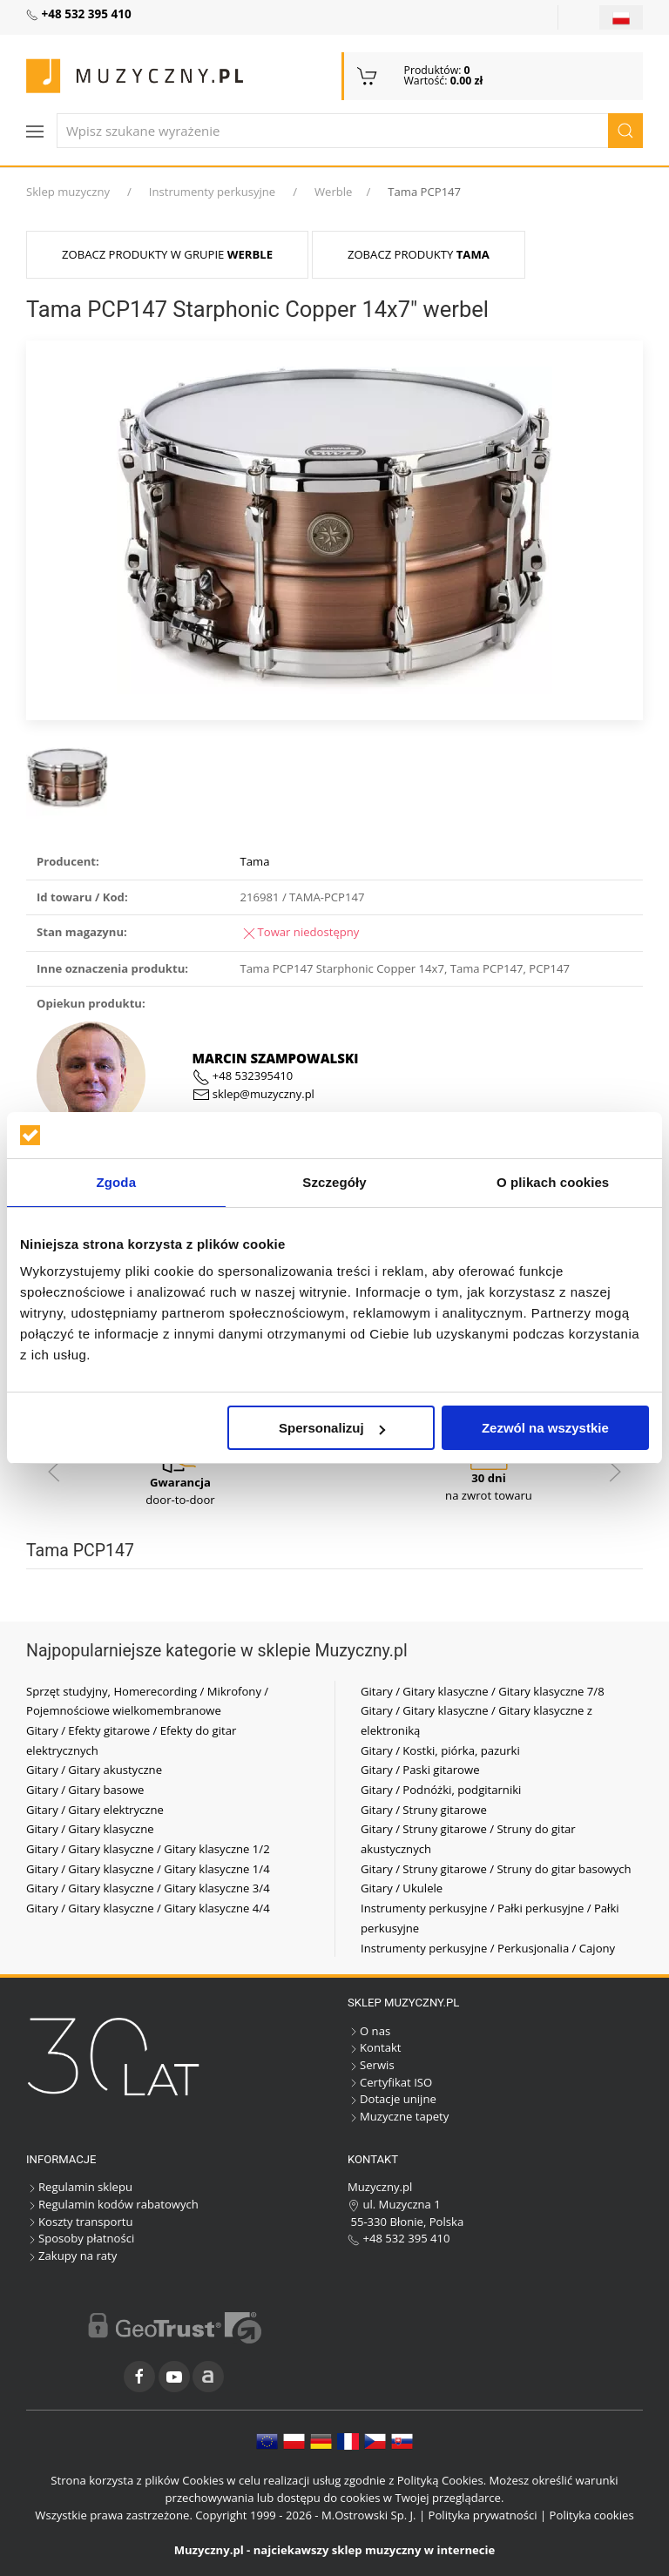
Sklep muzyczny (68, 191)
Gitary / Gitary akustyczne (94, 1769)
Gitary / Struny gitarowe (424, 1809)
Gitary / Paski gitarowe (420, 1769)
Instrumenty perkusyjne (212, 191)
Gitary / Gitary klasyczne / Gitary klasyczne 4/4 (148, 1908)
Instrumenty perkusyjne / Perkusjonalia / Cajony (488, 1948)
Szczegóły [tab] (334, 1182)
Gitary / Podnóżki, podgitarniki (441, 1789)
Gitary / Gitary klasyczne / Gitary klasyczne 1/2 (148, 1849)
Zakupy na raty (71, 2255)
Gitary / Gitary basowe (85, 1789)
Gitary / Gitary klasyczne (90, 1829)
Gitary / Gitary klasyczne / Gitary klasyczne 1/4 (148, 1869)
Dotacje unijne (392, 2099)
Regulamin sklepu (79, 2187)
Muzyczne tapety (398, 2116)
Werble (333, 191)
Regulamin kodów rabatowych (112, 2204)
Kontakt (374, 2047)
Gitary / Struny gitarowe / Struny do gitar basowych (496, 1869)
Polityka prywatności (483, 2515)
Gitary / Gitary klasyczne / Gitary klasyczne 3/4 (148, 1888)
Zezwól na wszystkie (545, 1427)
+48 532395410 (243, 1075)
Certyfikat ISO (390, 2082)
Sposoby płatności (80, 2238)
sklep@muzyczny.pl (253, 1094)
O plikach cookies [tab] (553, 1182)
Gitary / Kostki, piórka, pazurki (440, 1750)
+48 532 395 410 (399, 2238)
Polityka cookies (592, 2515)
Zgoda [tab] (117, 1182)
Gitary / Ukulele (402, 1888)
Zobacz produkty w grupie (167, 254)
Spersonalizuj (332, 1427)
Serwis (371, 2065)
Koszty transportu (79, 2221)
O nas (369, 2031)
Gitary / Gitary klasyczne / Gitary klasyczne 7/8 (483, 1691)
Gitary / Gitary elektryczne (95, 1809)
